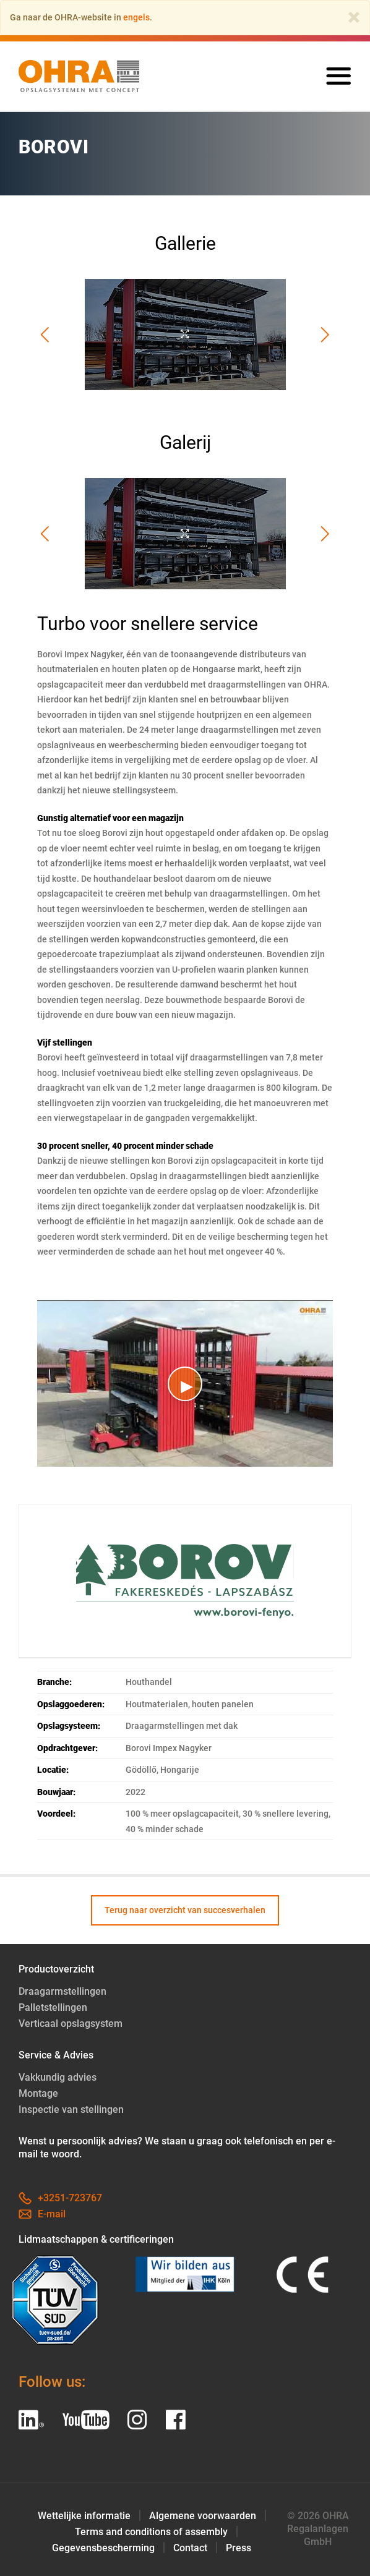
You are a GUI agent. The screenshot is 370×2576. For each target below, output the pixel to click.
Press (238, 2548)
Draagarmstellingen (62, 1991)
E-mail (42, 2213)
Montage (38, 2093)
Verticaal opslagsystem (71, 2023)
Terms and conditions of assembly (151, 2532)
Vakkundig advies (58, 2077)
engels (136, 17)
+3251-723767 (60, 2197)
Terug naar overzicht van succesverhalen (185, 1910)
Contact (190, 2548)
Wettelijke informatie (84, 2516)
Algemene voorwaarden (202, 2516)
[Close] (354, 17)
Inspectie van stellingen (71, 2109)
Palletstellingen (53, 2007)
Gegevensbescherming (103, 2548)
